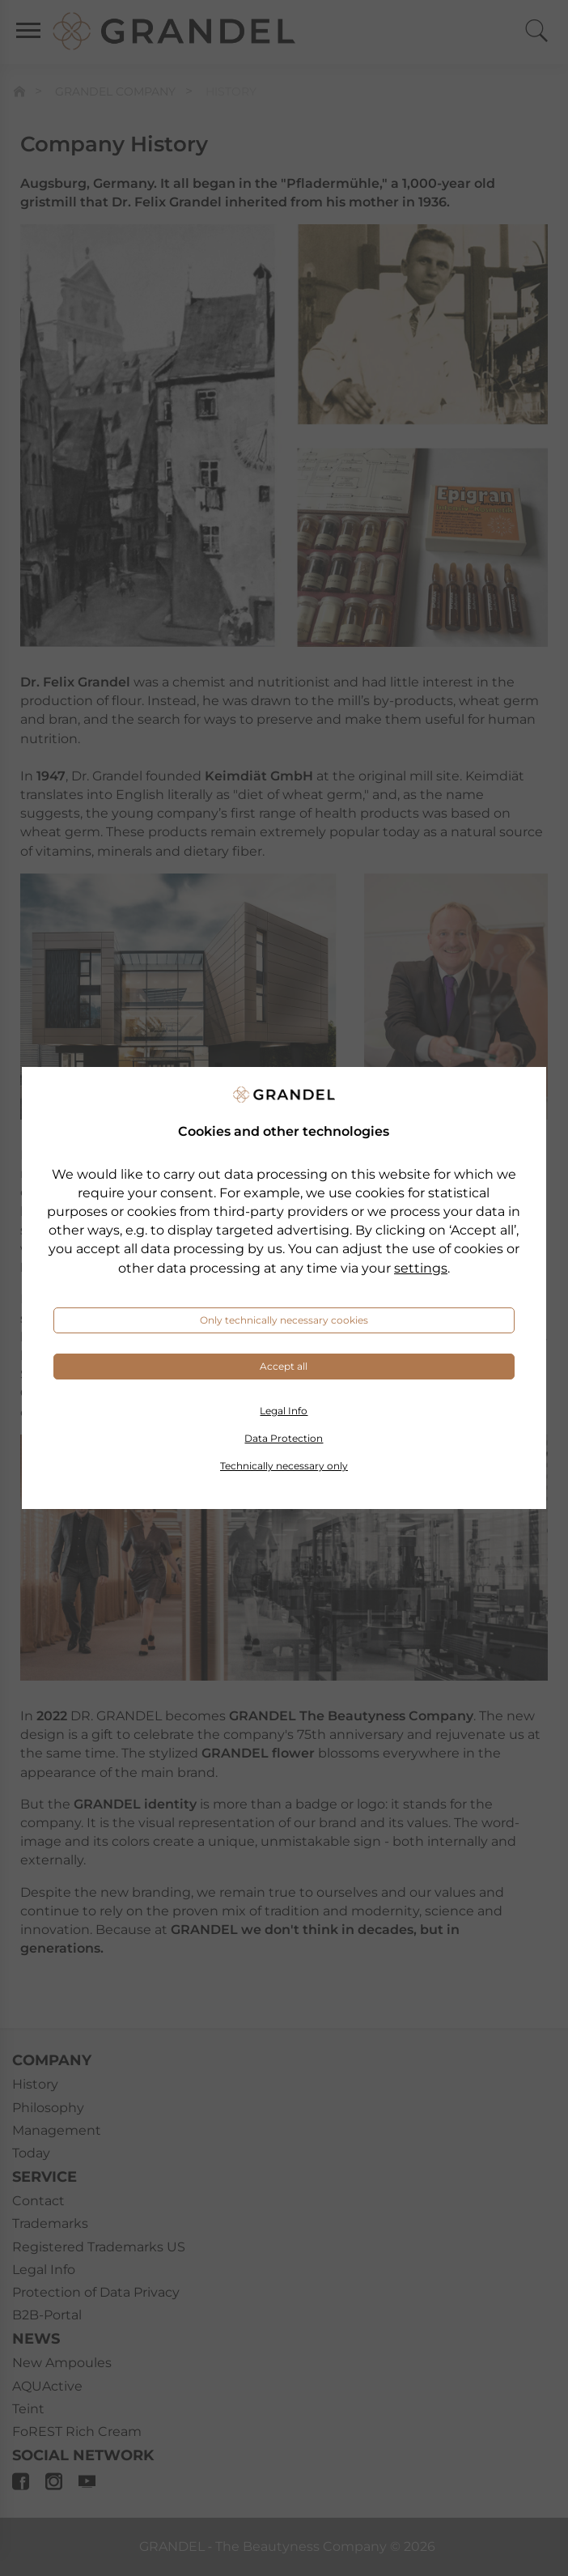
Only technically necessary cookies (284, 1320)
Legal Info (283, 1411)
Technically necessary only (284, 1466)
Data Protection (283, 1438)
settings (420, 1268)
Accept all (283, 1366)
